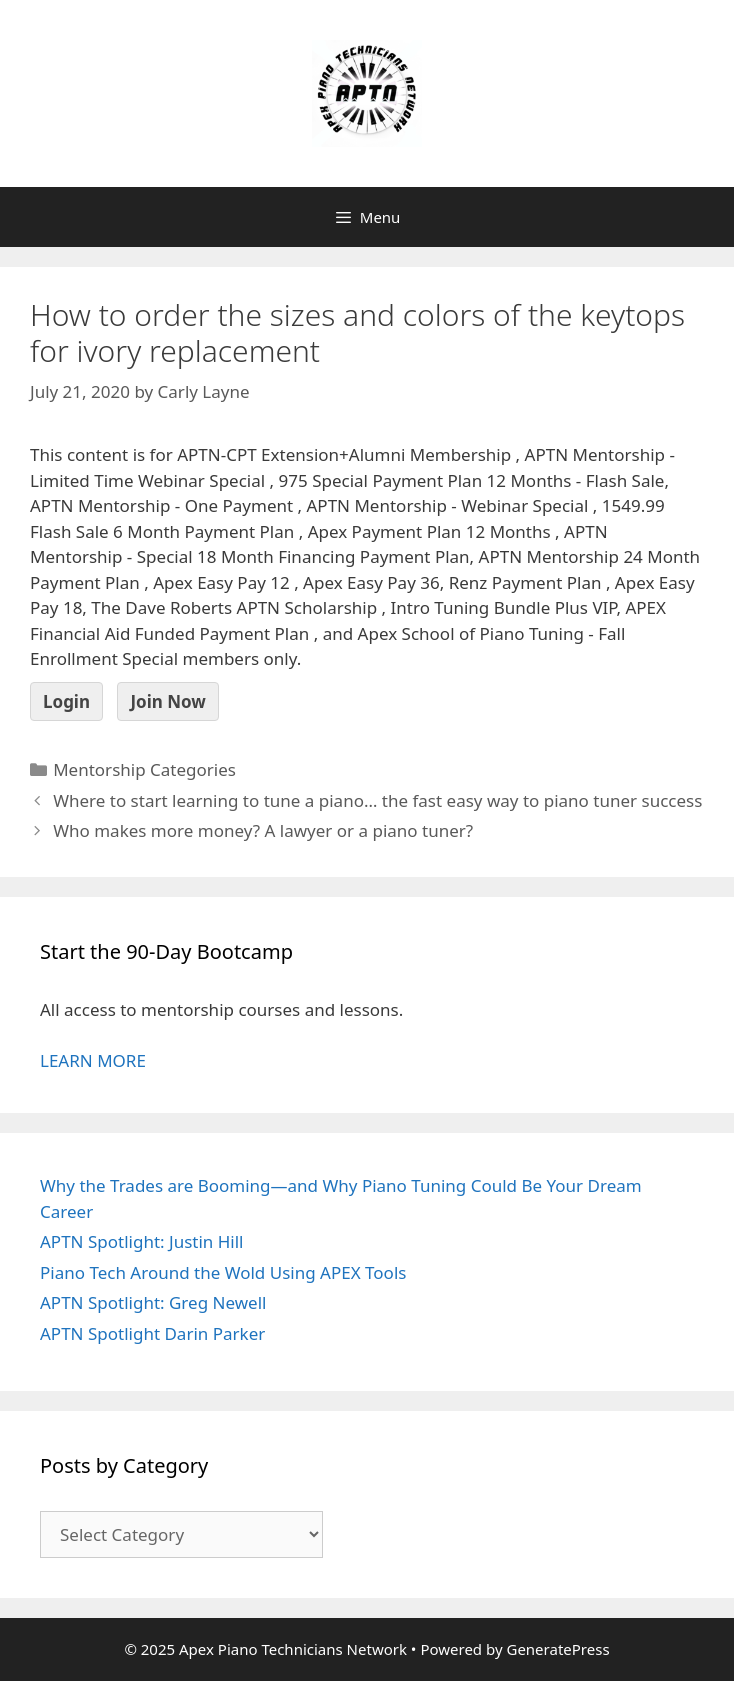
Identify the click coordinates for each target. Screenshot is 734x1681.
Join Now (167, 701)
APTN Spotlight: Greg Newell (153, 1302)
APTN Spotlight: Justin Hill (142, 1241)
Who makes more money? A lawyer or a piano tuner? (263, 830)
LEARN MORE (93, 1060)
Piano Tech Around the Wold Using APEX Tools (223, 1272)
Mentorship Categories (144, 769)
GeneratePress (557, 1649)
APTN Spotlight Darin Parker (152, 1333)
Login (66, 701)
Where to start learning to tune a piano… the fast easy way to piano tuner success (377, 800)
